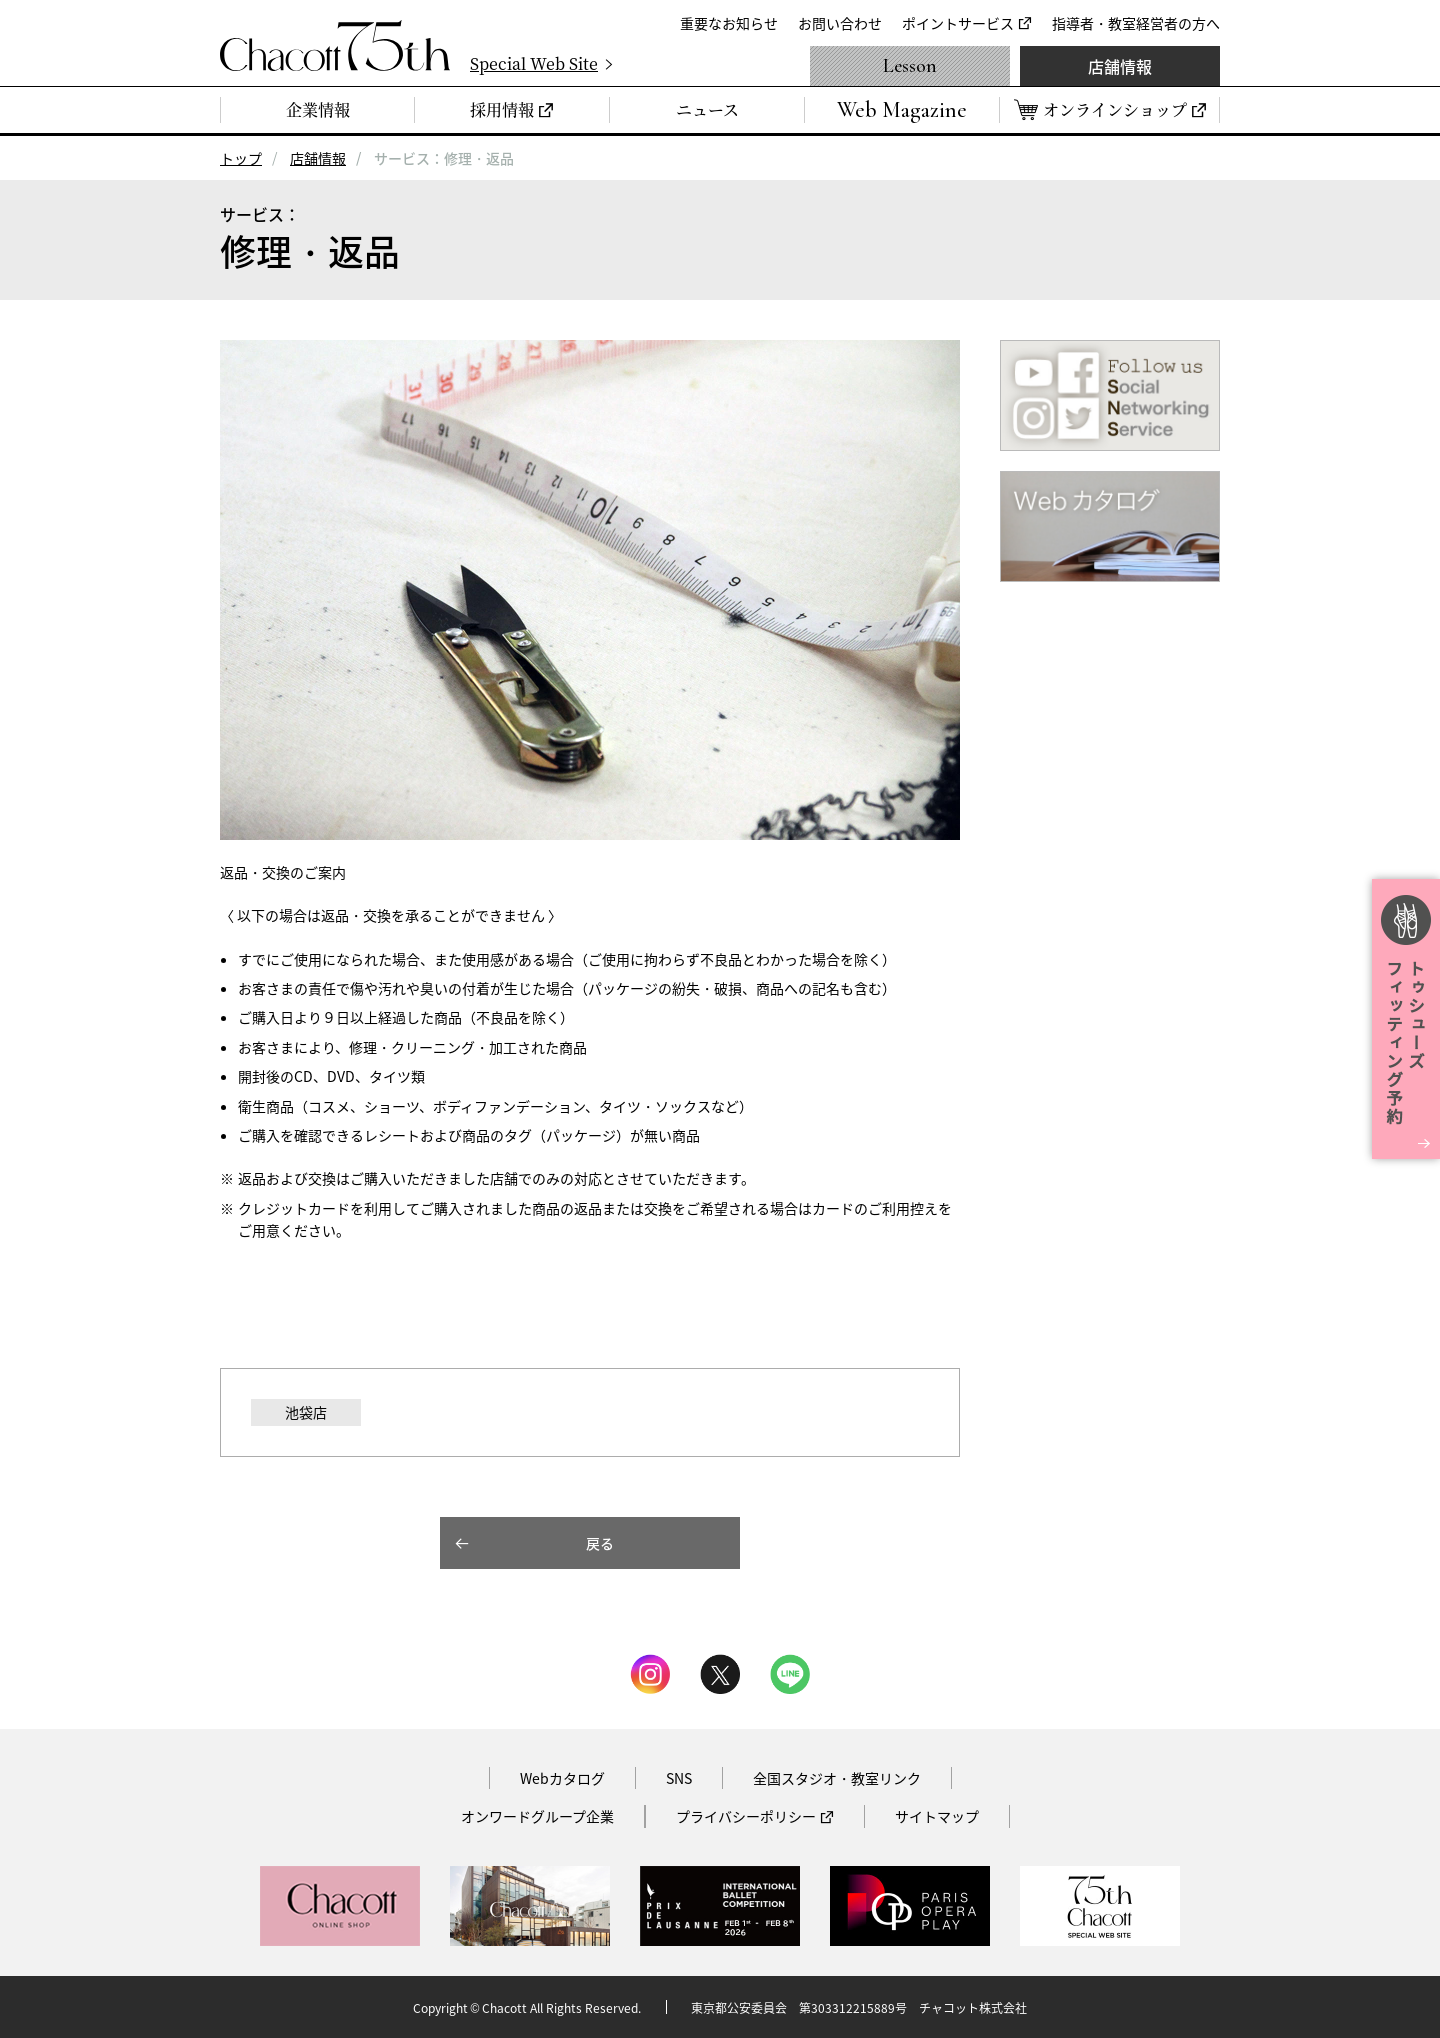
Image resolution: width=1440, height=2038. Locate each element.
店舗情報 (1120, 66)
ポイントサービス (958, 23)
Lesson (910, 66)
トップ (241, 158)
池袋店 (306, 1412)
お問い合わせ (840, 23)
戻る (600, 1543)
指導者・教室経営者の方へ (1136, 23)
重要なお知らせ (729, 23)
